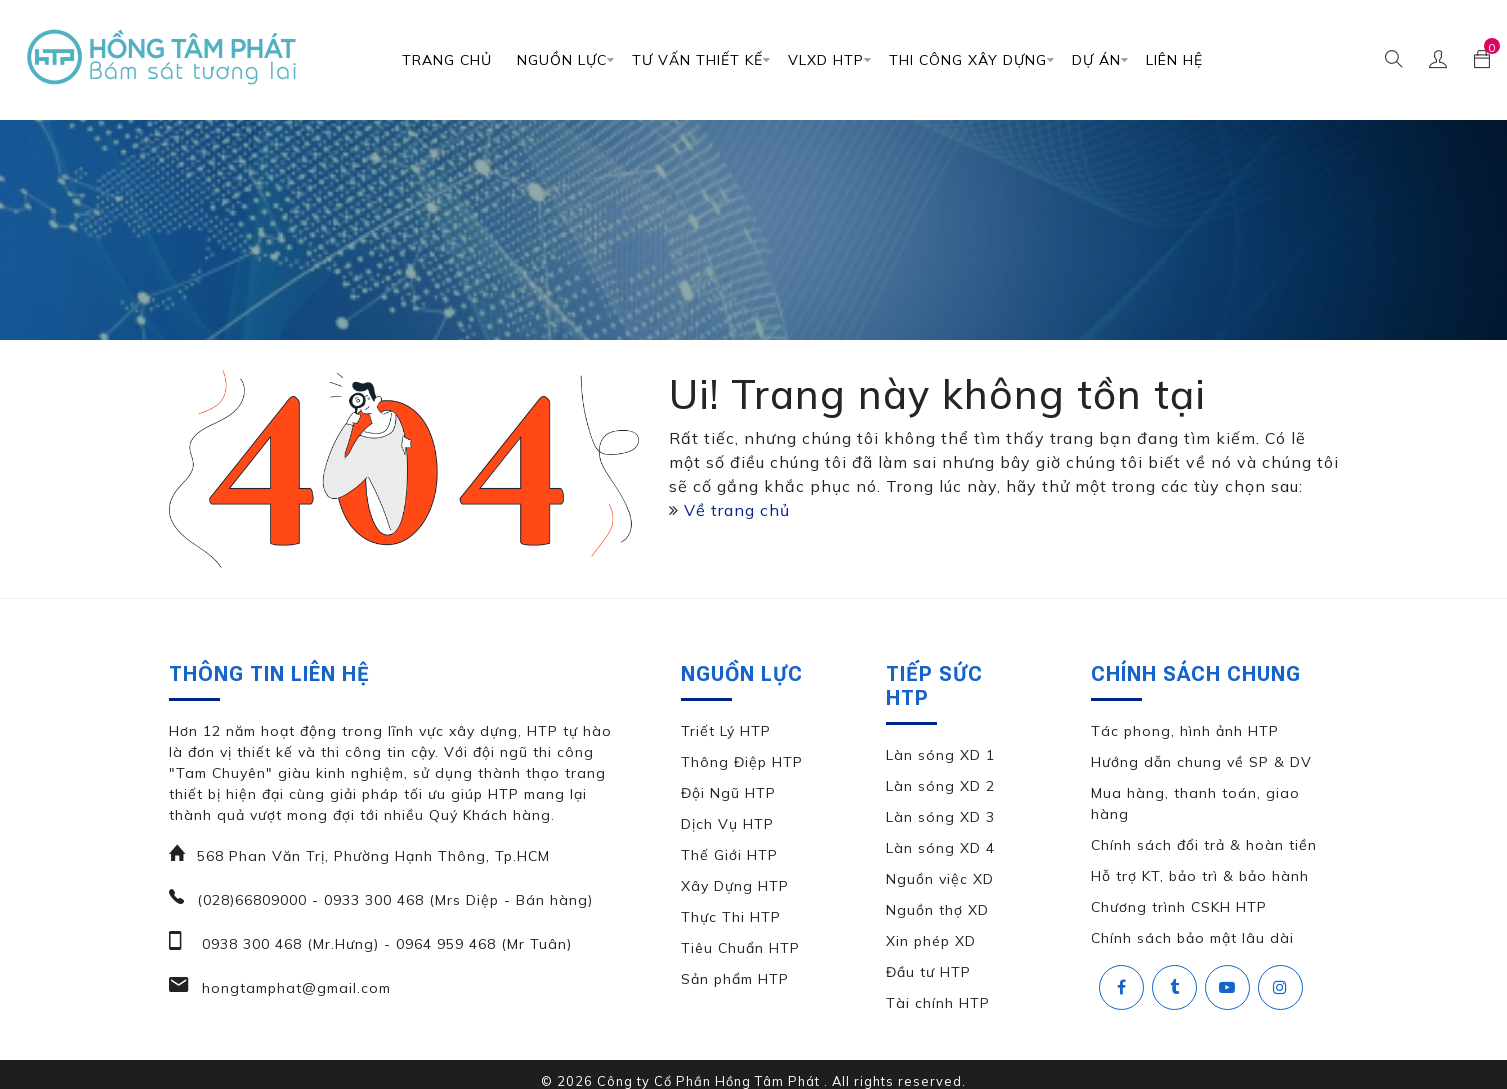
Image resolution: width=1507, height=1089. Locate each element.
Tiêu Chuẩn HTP (740, 948)
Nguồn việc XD (940, 879)
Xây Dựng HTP (735, 886)
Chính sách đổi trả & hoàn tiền (1204, 845)
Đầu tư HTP (928, 972)
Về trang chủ (737, 510)
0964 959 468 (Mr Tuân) (481, 944)
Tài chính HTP (938, 1003)
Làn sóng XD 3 (940, 817)
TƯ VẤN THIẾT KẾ (697, 60)
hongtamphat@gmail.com (294, 988)
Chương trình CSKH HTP (1179, 907)
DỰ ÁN (1096, 60)
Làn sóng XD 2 (940, 786)
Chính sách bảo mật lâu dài (1192, 938)
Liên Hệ (1174, 60)
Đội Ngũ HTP (728, 793)
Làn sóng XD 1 (940, 755)
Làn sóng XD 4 (940, 848)
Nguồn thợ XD (937, 910)
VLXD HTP (826, 60)
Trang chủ (447, 60)
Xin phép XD (931, 941)
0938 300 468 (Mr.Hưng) (288, 944)
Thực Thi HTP (731, 917)
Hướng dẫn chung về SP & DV (1201, 762)
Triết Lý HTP (726, 731)
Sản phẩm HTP (735, 979)
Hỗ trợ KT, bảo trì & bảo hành (1200, 876)
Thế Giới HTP (729, 855)
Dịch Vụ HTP (727, 824)
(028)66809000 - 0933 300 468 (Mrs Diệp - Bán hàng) (395, 900)
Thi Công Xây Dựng (968, 60)
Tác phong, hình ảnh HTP (1185, 731)
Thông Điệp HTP (742, 762)
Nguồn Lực (562, 60)
